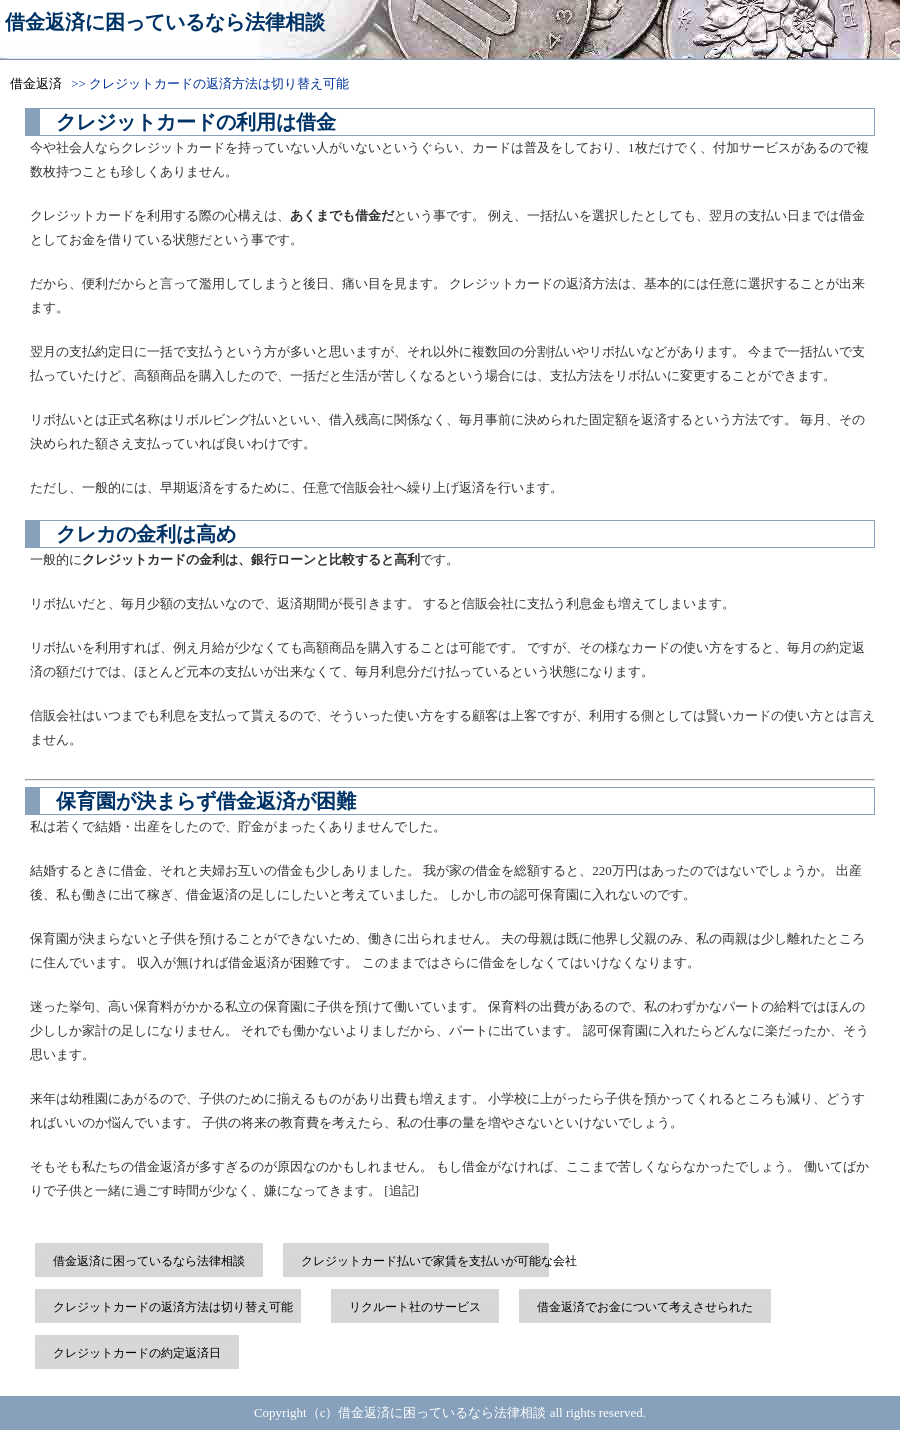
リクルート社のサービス (415, 1307)
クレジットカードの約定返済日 (137, 1353)
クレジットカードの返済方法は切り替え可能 (173, 1307)
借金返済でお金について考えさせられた (645, 1307)
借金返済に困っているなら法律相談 (165, 22)
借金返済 (36, 83)
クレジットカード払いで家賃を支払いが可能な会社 (439, 1261)
